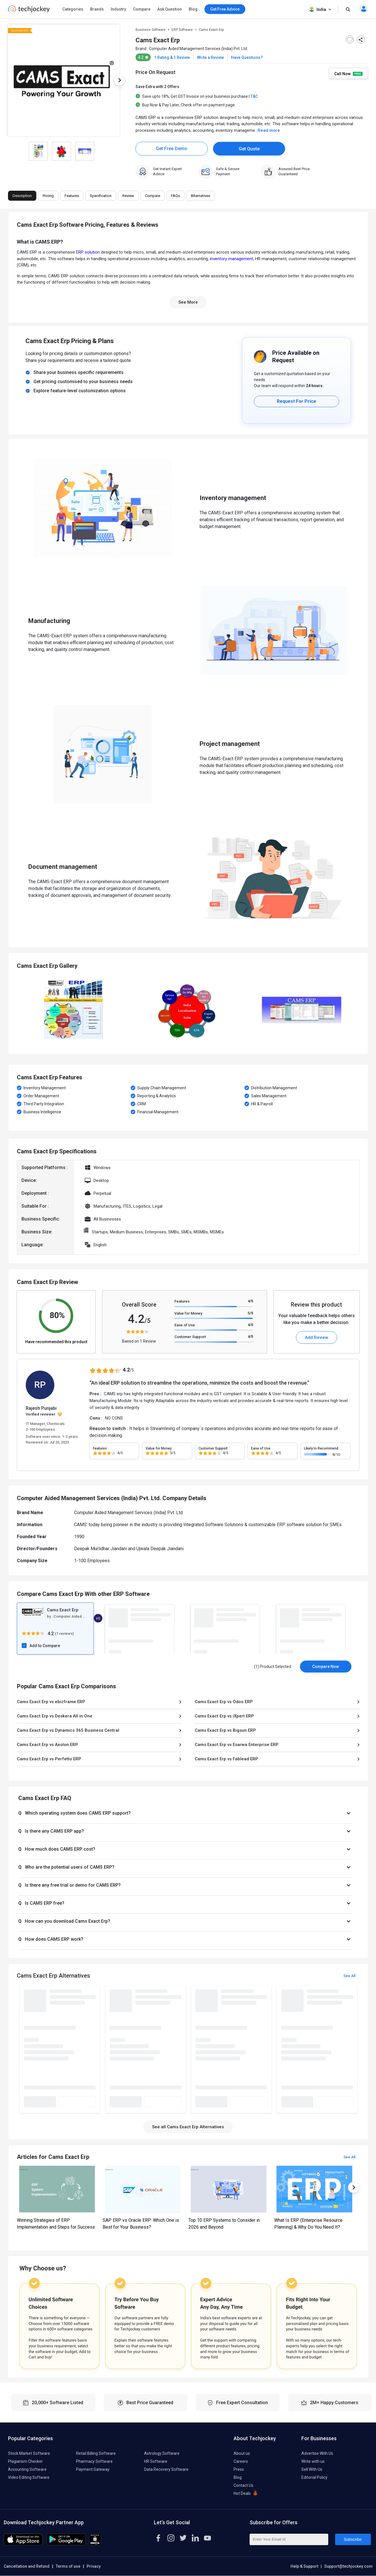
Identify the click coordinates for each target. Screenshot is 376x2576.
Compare (141, 9)
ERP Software (182, 30)
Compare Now (325, 1666)
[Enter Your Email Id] (289, 2539)
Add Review (316, 1337)
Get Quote (249, 149)
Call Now (348, 73)
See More (188, 302)
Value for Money (188, 1313)
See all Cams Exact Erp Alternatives (188, 2126)
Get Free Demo (171, 148)
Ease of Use (184, 1325)
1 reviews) (65, 1633)
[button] (185, 1813)
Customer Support (190, 1337)
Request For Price (296, 401)
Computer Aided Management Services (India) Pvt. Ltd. (198, 48)
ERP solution (88, 252)
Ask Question (169, 9)
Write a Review (210, 57)
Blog (193, 9)
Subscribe (352, 2539)
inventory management (231, 258)
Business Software (151, 30)
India (320, 9)
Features (182, 1301)
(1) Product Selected (272, 1666)
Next (119, 80)
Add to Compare (44, 1645)
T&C (254, 96)
